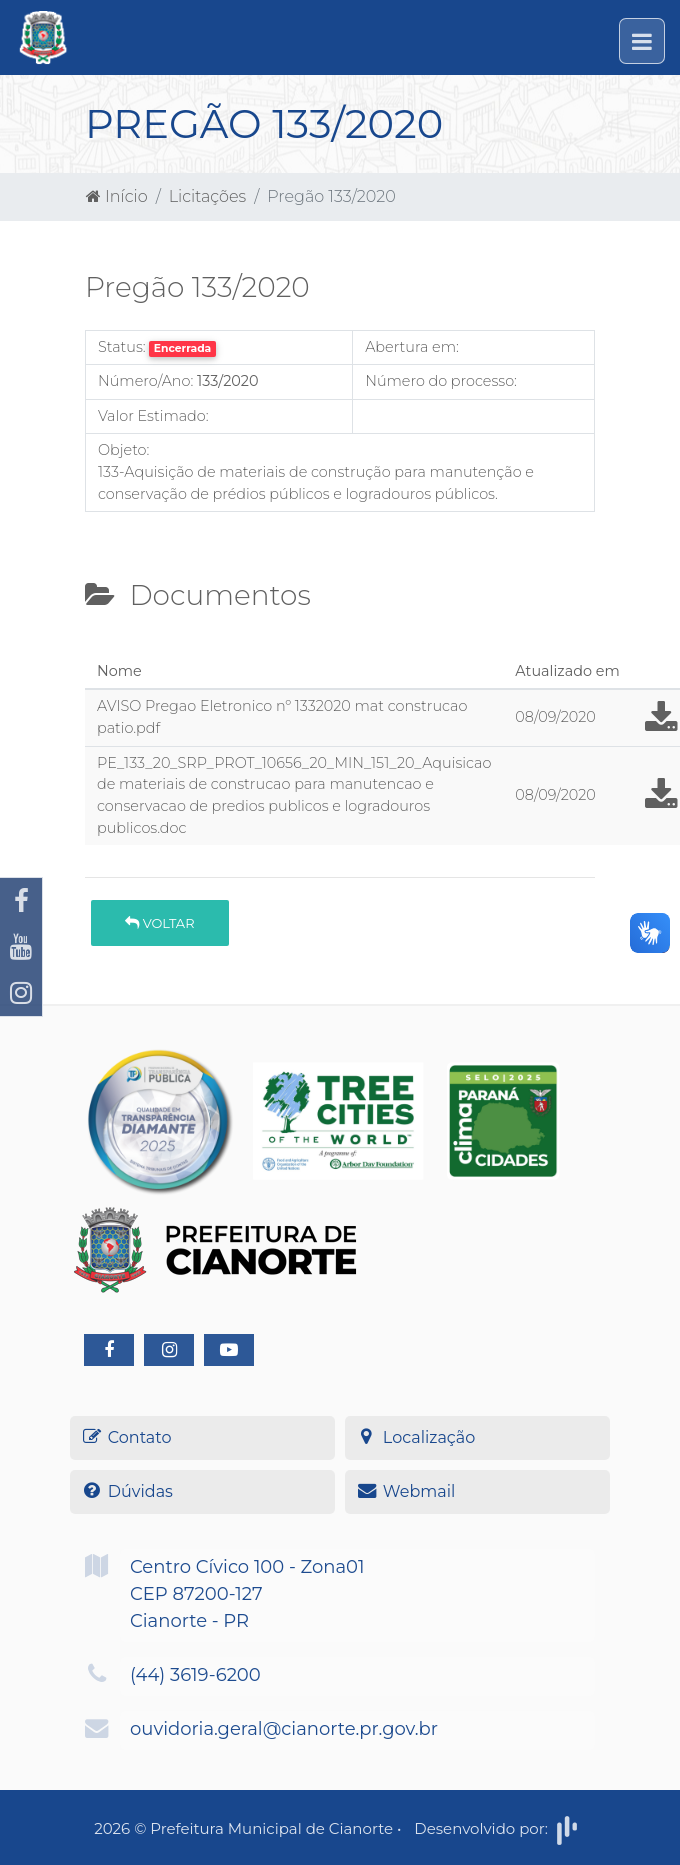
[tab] (102, 647)
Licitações (207, 196)
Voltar (159, 923)
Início (117, 196)
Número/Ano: (145, 381)
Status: (122, 347)
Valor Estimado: (153, 416)
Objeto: (123, 450)
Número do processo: (441, 381)
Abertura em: (412, 347)
